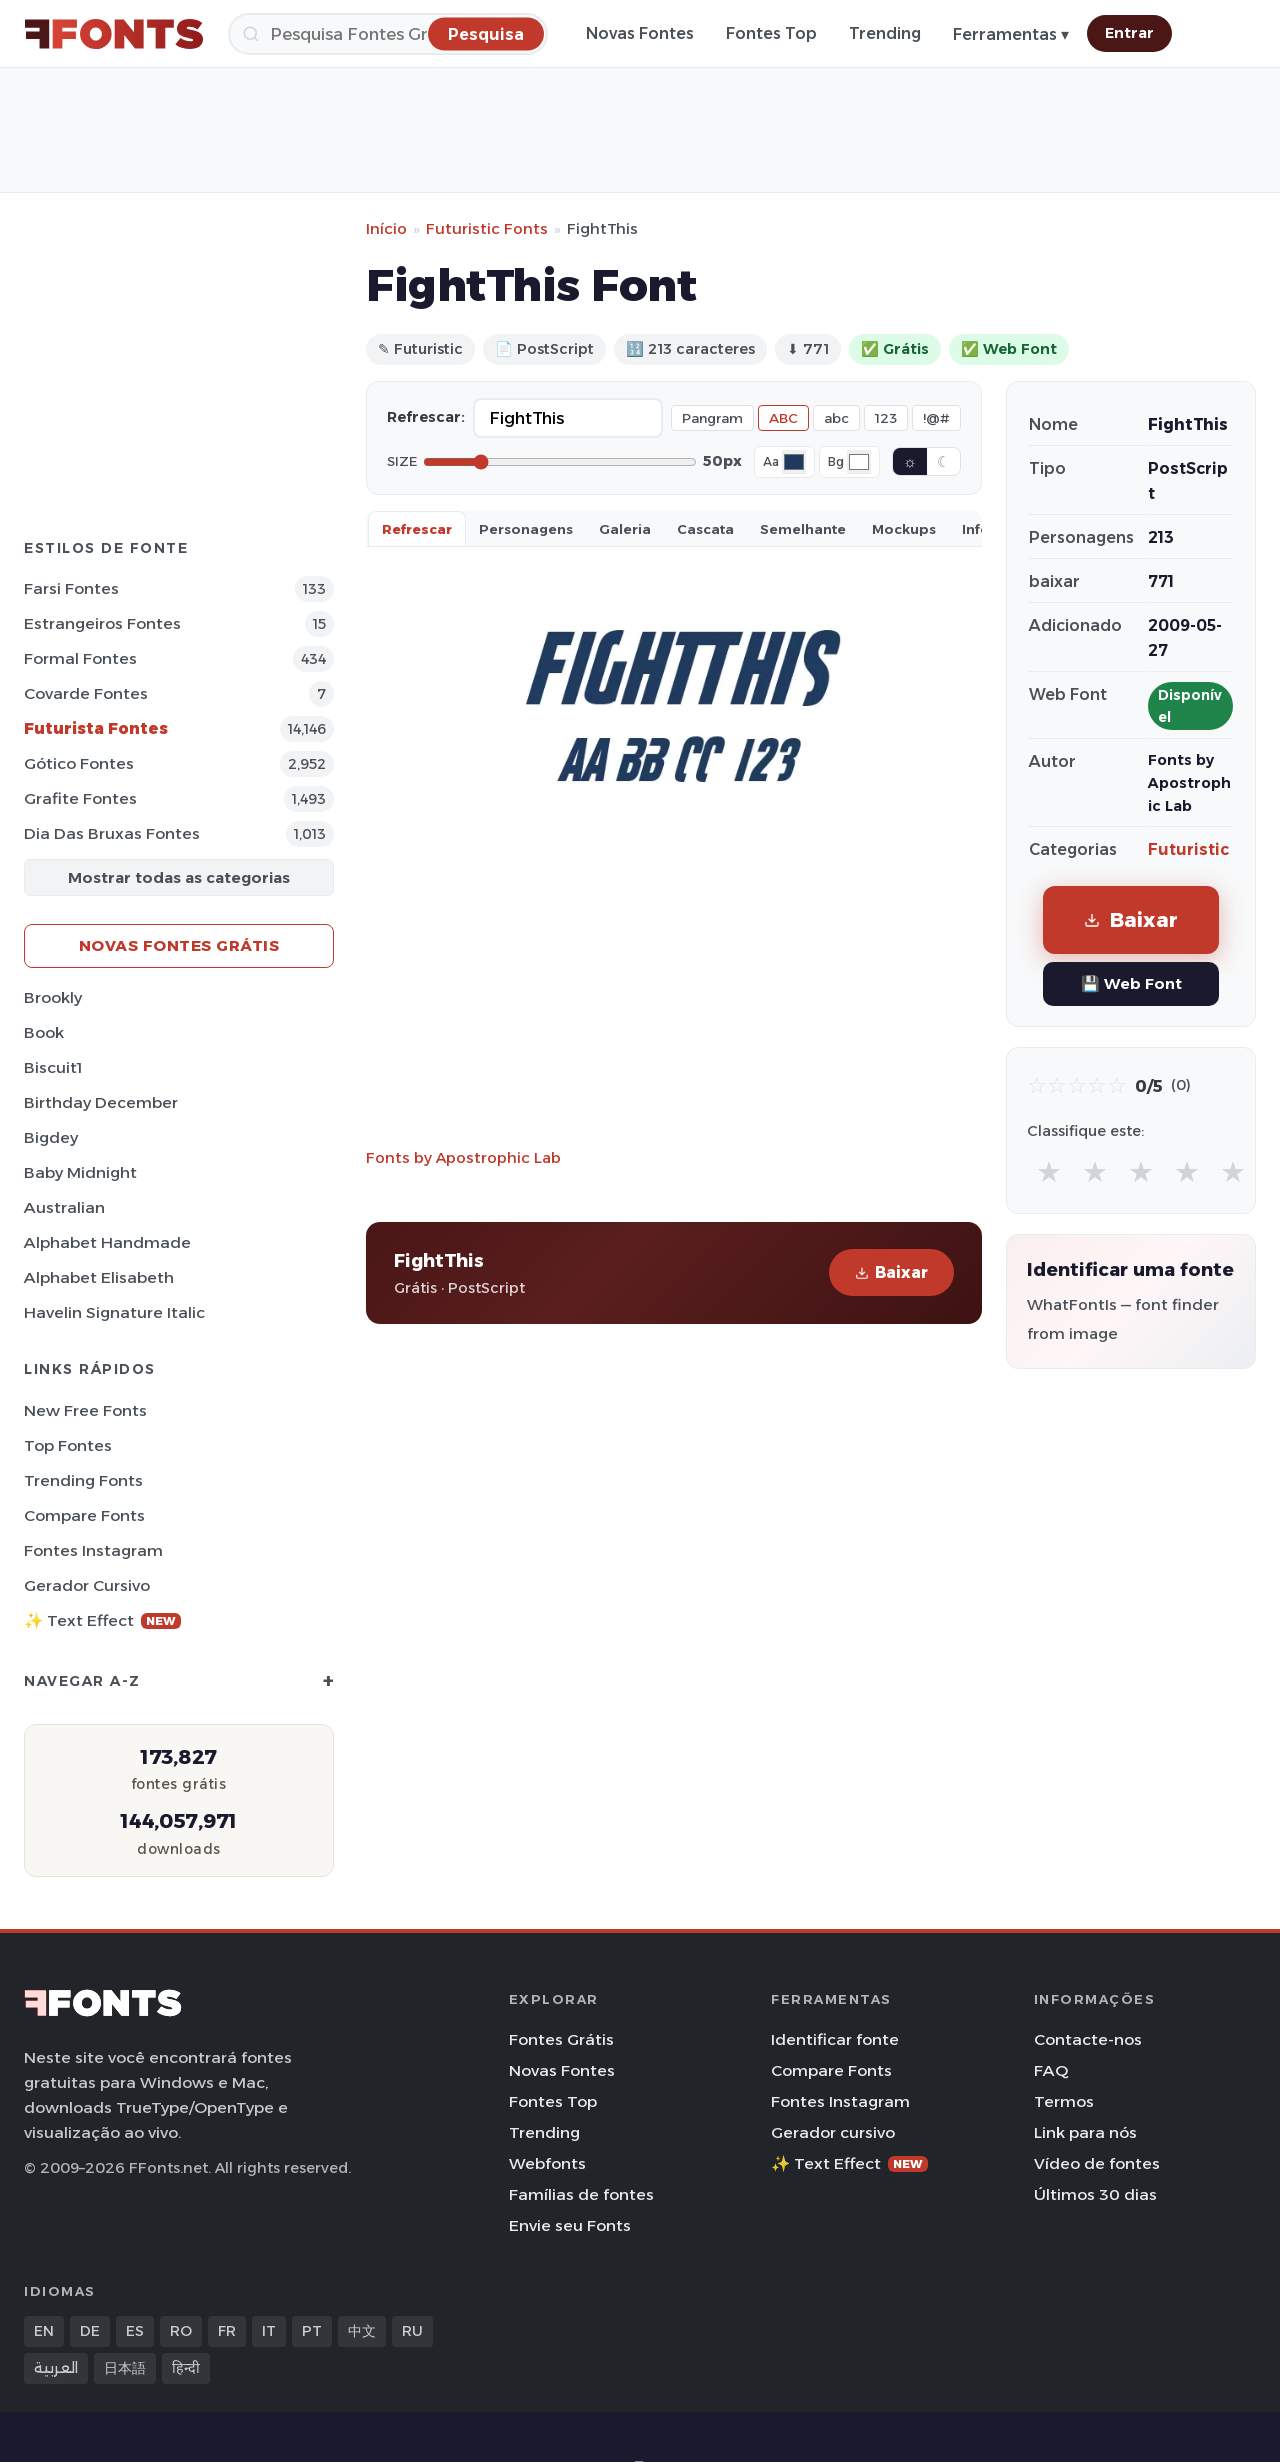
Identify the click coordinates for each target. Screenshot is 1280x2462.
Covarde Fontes (86, 693)
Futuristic (1188, 849)
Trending (885, 33)
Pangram (712, 418)
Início (386, 228)
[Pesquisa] (388, 34)
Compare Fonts (84, 1515)
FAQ (1051, 2070)
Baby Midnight (80, 1172)
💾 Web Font (1131, 983)
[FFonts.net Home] (114, 34)
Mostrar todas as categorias (179, 877)
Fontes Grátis (561, 2039)
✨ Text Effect (102, 1620)
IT (269, 2331)
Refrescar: (426, 417)
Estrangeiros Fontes (102, 623)
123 (886, 418)
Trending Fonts (83, 1480)
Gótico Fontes (79, 763)
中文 (362, 2331)
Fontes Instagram (93, 1550)
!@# (936, 418)
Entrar (1129, 33)
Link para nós (1085, 2132)
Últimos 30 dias (1095, 2194)
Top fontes (68, 1445)
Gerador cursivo (87, 1585)
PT (312, 2331)
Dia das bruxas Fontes (112, 833)
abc (836, 418)
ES (135, 2331)
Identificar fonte (835, 2039)
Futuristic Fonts (487, 228)
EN (44, 2331)
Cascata (705, 529)
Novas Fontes (640, 33)
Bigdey (51, 1137)
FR (227, 2331)
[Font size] (560, 462)
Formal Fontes (80, 658)
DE (90, 2331)
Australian (64, 1207)
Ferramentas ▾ (1011, 34)
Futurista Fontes (96, 728)
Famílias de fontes (581, 2194)
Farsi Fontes (71, 588)
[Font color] (794, 462)
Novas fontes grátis (179, 945)
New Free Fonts (85, 1410)
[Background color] (859, 462)
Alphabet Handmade (107, 1242)
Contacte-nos (1088, 2039)
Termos (1064, 2101)
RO (181, 2331)
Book (44, 1032)
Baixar (891, 1272)
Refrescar (417, 529)
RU (412, 2331)
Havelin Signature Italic (114, 1312)
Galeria (625, 529)
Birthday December (101, 1102)
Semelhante (803, 529)
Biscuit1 (53, 1067)
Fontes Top (771, 33)
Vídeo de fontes (1097, 2163)
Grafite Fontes (80, 798)
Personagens (526, 529)
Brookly (53, 997)
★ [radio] (1049, 1171)
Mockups (904, 529)
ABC (783, 418)
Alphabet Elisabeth (99, 1277)
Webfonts (547, 2163)
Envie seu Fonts (570, 2225)
